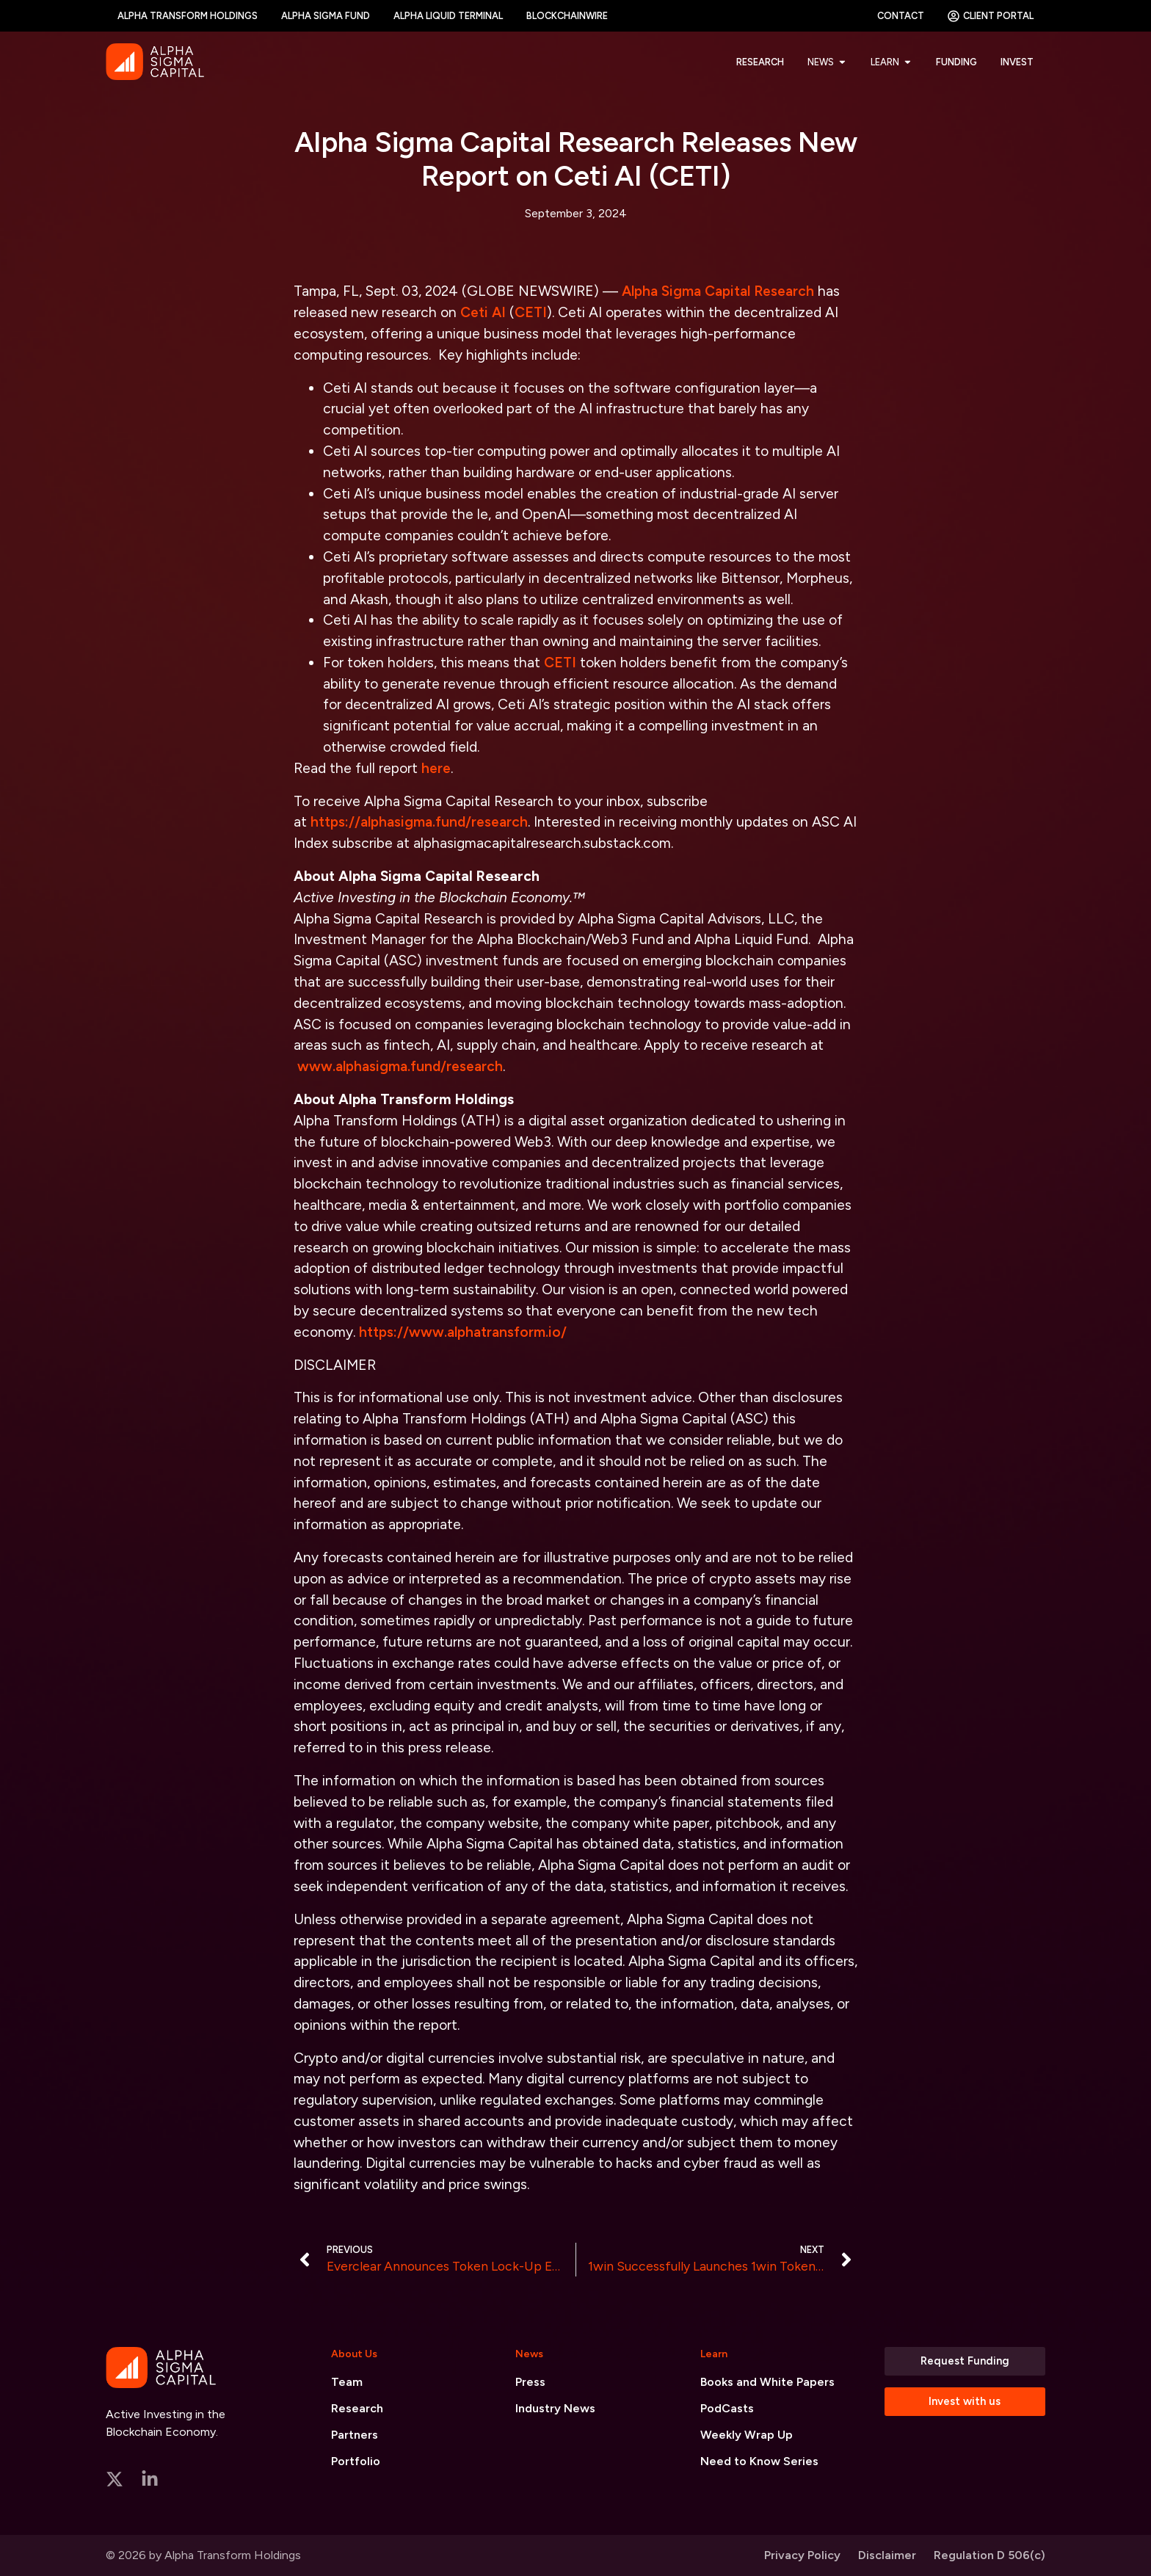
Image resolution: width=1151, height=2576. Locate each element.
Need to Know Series (759, 2461)
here (436, 768)
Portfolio (355, 2461)
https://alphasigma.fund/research (419, 821)
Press (530, 2382)
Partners (354, 2435)
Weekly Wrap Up (746, 2435)
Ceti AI (483, 312)
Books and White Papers (767, 2382)
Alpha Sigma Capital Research (718, 291)
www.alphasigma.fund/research (400, 1066)
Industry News (555, 2408)
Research (357, 2408)
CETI (531, 312)
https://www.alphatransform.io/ (463, 1332)
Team (347, 2382)
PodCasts (727, 2408)
